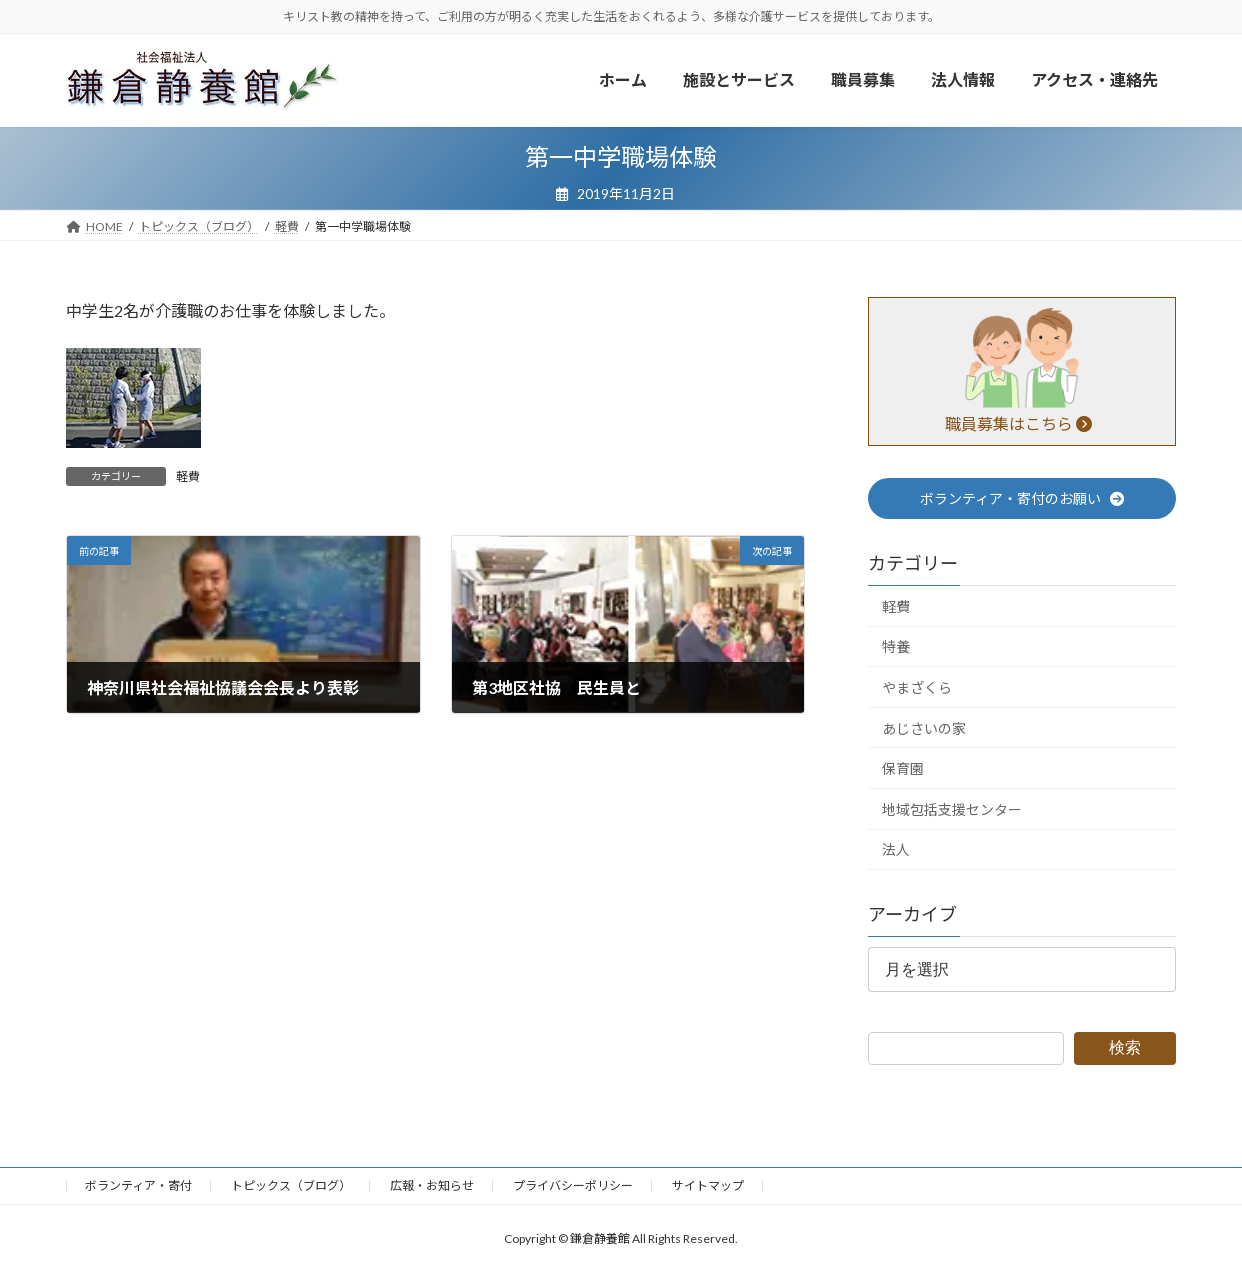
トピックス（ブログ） (291, 1192)
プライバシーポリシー (573, 1192)
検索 (1125, 1053)
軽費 (188, 476)
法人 (896, 856)
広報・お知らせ (432, 1192)
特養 (896, 653)
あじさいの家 (924, 734)
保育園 (903, 775)
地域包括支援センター (952, 815)
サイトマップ (708, 1192)
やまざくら (917, 693)
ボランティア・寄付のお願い (1011, 502)
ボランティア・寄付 (138, 1192)
